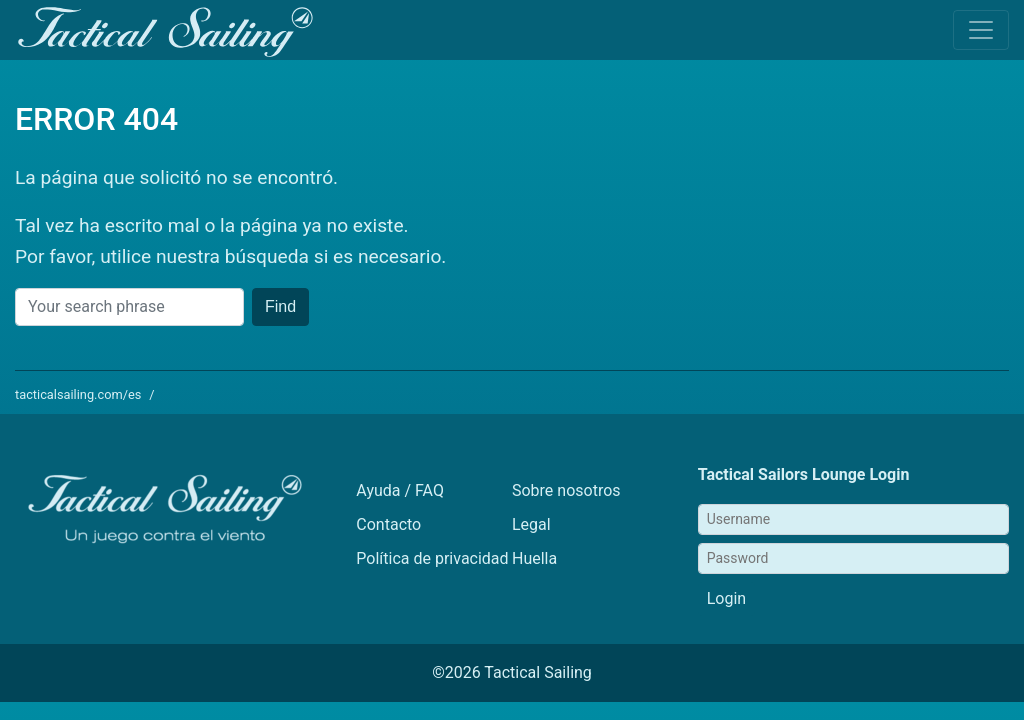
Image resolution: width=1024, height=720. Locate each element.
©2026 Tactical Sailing (512, 672)
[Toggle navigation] (981, 30)
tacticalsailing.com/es (78, 394)
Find (280, 306)
